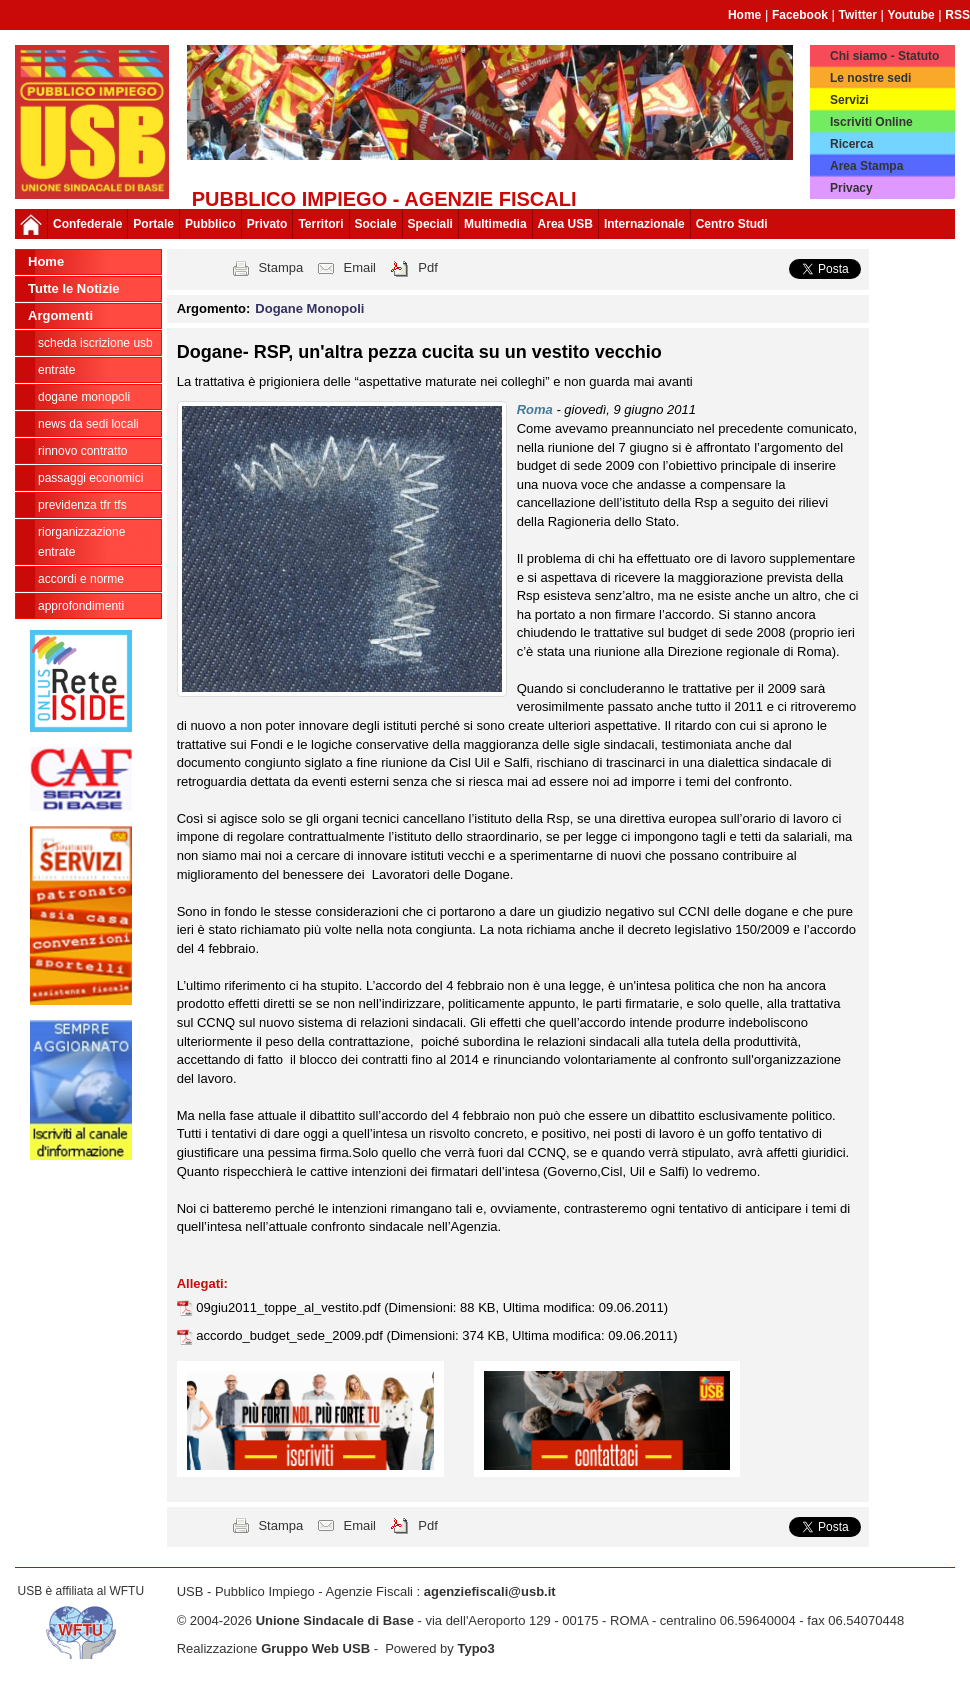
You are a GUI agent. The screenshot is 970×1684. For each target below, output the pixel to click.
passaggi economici (90, 478)
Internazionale (644, 224)
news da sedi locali (88, 424)
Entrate (56, 370)
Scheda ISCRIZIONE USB (95, 343)
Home (744, 15)
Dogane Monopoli (84, 397)
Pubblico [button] (210, 224)
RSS (957, 15)
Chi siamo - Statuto (884, 56)
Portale (153, 224)
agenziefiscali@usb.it (490, 1591)
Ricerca (851, 144)
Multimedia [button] (495, 224)
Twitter (858, 15)
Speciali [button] (430, 224)
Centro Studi (732, 224)
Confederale (87, 224)
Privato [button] (267, 224)
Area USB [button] (565, 224)
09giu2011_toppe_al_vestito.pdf (290, 1307)
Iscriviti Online (871, 122)
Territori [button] (320, 224)
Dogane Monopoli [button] (309, 308)
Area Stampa (866, 166)
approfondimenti (81, 606)
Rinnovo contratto (82, 451)
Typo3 (475, 1648)
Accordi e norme (81, 579)
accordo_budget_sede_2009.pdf (291, 1335)
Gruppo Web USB (315, 1648)
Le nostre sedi (870, 78)
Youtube (911, 15)
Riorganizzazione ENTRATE (81, 542)
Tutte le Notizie (73, 288)
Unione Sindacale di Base (335, 1620)
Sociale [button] (376, 224)
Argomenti (60, 315)
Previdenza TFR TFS (82, 505)
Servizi (849, 100)
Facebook (800, 15)
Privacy (851, 188)
